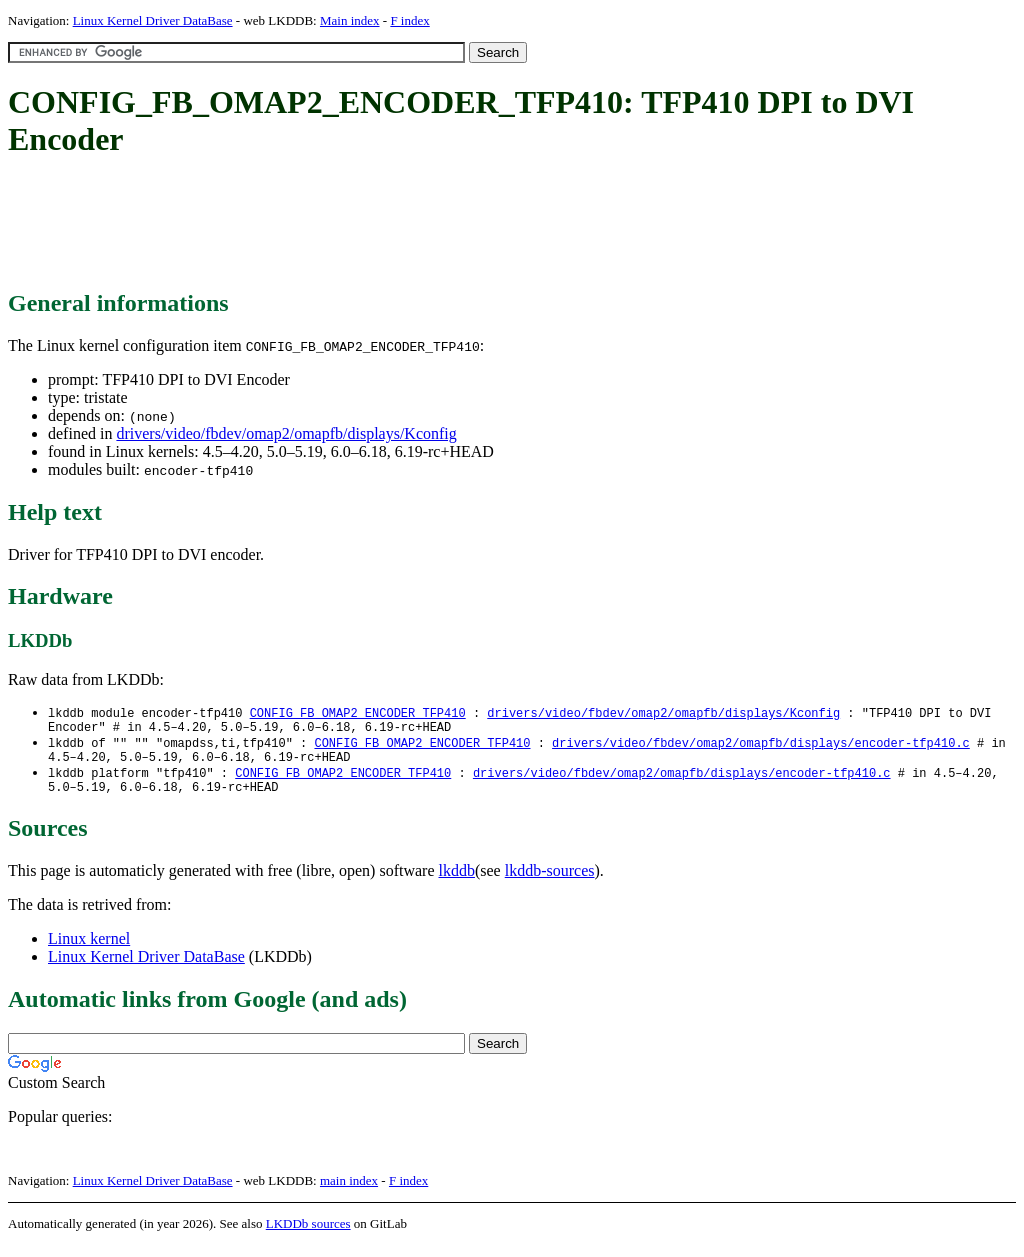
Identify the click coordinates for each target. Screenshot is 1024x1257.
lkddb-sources (550, 882)
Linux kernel (89, 950)
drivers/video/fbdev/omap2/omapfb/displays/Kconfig (286, 433)
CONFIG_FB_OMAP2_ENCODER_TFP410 (358, 713)
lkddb (457, 882)
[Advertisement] (372, 225)
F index (409, 20)
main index (349, 1192)
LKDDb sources (308, 1235)
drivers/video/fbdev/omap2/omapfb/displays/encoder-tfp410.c (761, 747)
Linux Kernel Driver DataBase (153, 20)
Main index (350, 20)
